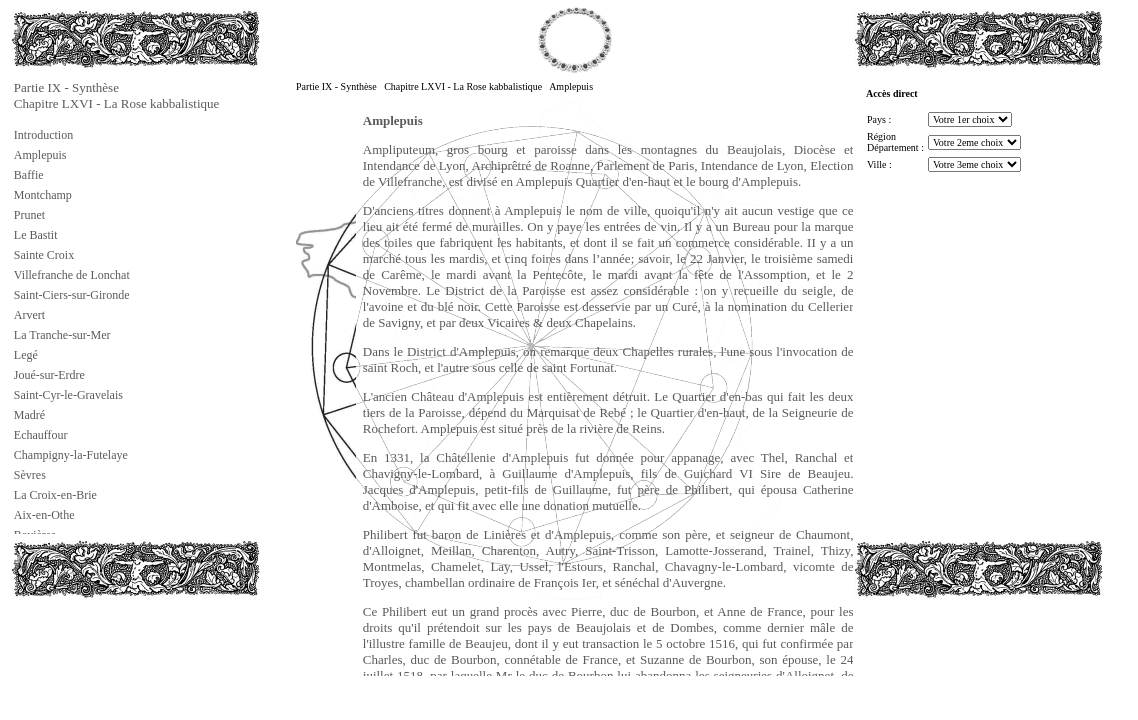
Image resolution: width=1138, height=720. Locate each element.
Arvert (29, 315)
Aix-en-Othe (44, 515)
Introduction (43, 135)
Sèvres (30, 475)
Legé (26, 355)
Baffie (29, 175)
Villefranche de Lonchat (72, 275)
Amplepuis (40, 155)
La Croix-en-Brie (55, 495)
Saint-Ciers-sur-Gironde (72, 295)
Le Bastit (36, 235)
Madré (29, 415)
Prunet (29, 215)
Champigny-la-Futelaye (71, 455)
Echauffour (41, 435)
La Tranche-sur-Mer (62, 335)
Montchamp (43, 195)
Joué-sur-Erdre (49, 375)
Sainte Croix (44, 255)
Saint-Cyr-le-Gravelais (68, 395)
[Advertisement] (111, 644)
